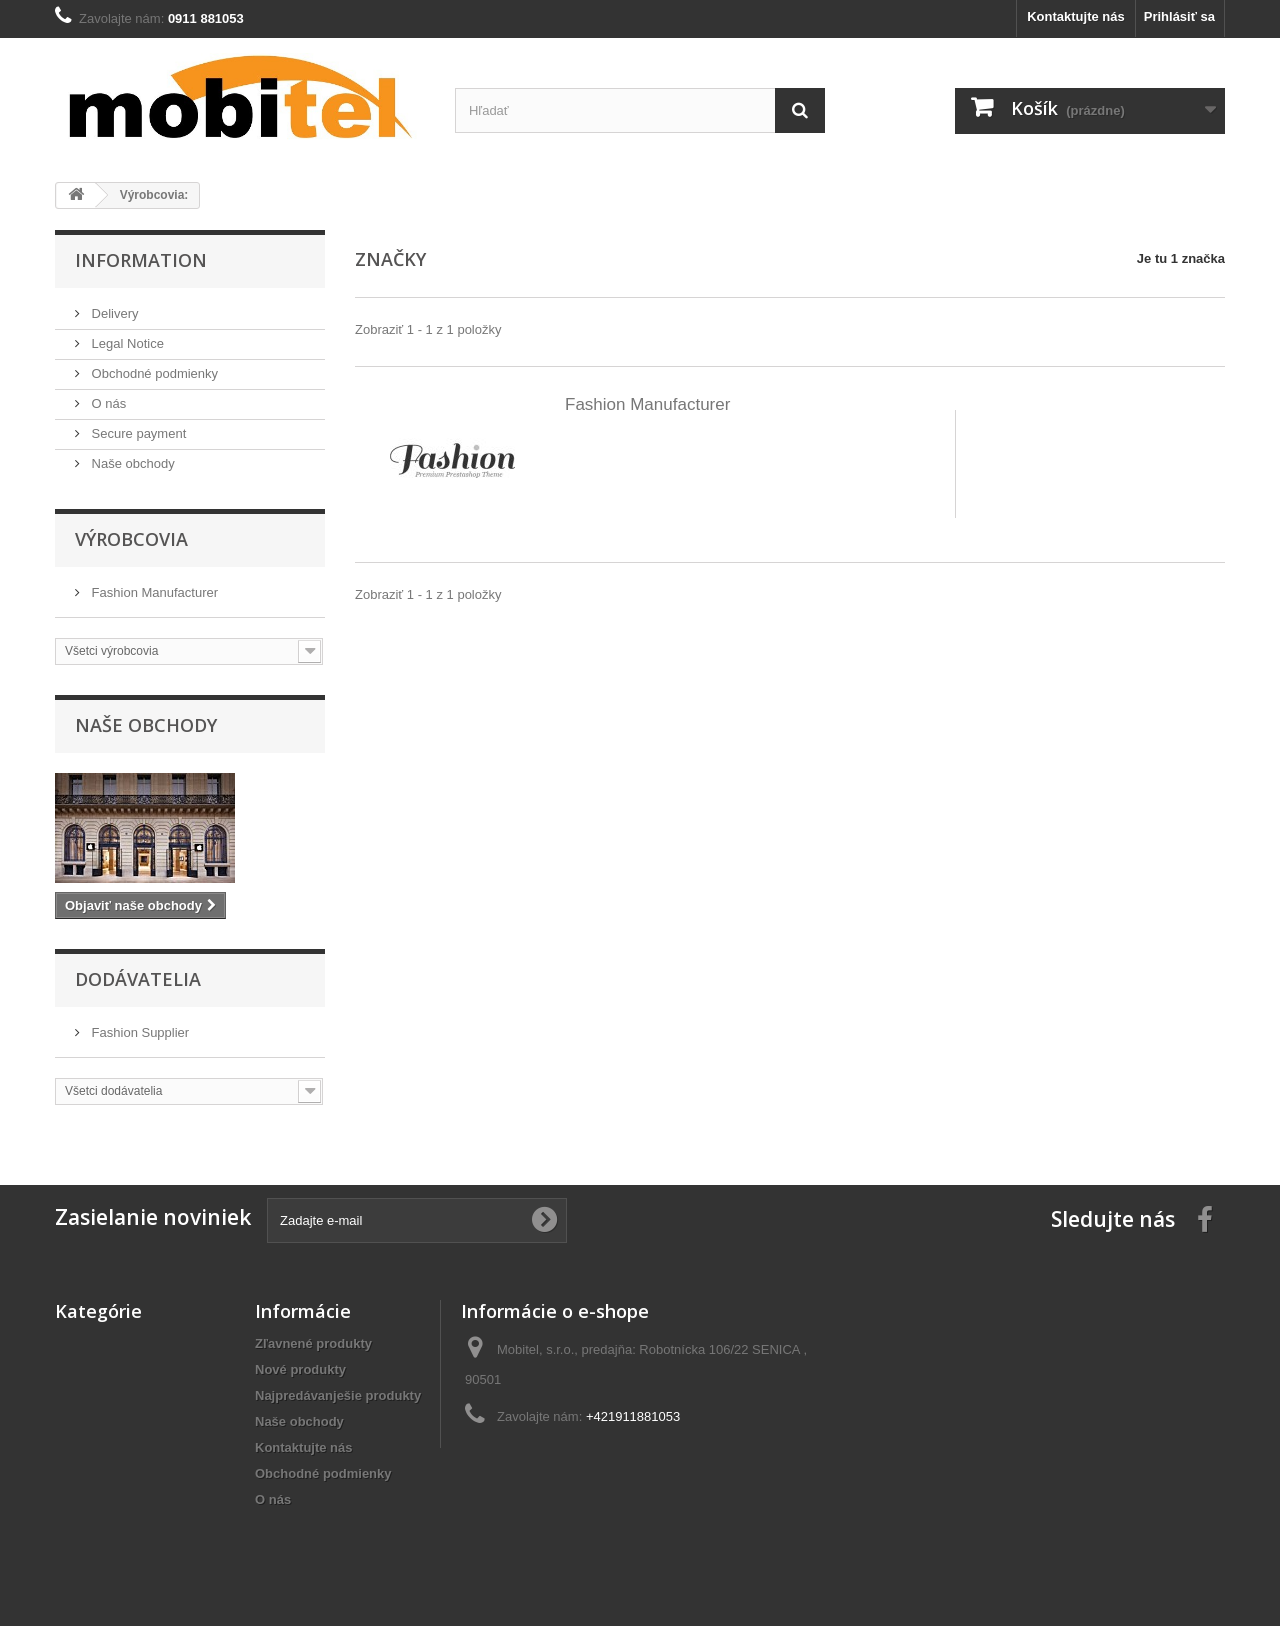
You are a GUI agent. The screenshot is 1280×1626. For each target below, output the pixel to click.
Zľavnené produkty (313, 1343)
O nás (107, 403)
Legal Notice (126, 343)
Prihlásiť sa (1179, 16)
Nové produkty (300, 1369)
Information (141, 260)
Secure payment (137, 433)
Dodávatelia (138, 979)
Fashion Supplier (138, 1032)
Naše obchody (131, 463)
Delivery (113, 313)
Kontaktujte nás (1076, 16)
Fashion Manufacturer (153, 592)
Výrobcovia (131, 539)
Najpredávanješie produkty (338, 1395)
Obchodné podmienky (153, 373)
